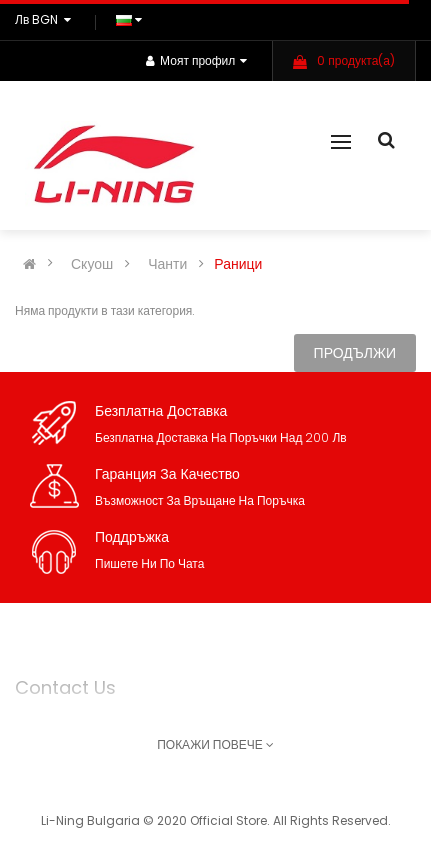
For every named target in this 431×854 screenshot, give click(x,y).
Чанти (167, 264)
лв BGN (45, 19)
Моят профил (196, 60)
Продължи (355, 353)
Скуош (92, 264)
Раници (238, 264)
